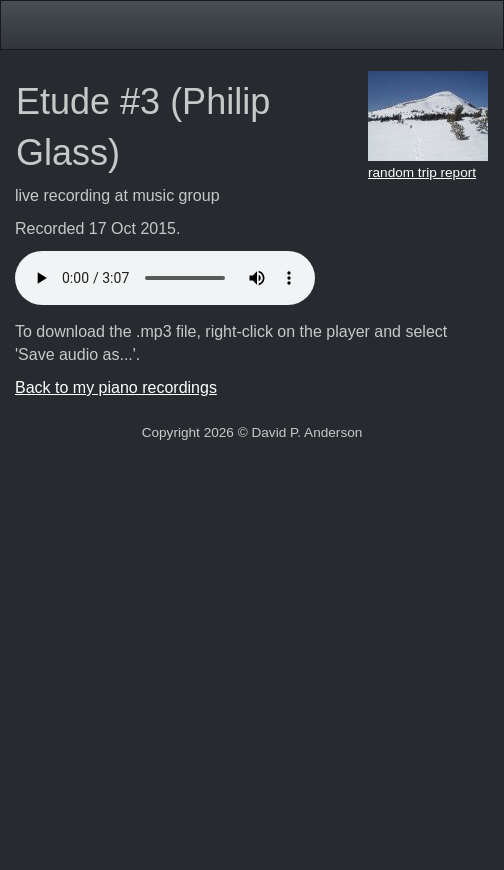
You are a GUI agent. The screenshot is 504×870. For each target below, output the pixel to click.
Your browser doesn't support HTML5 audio (165, 278)
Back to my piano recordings (116, 387)
